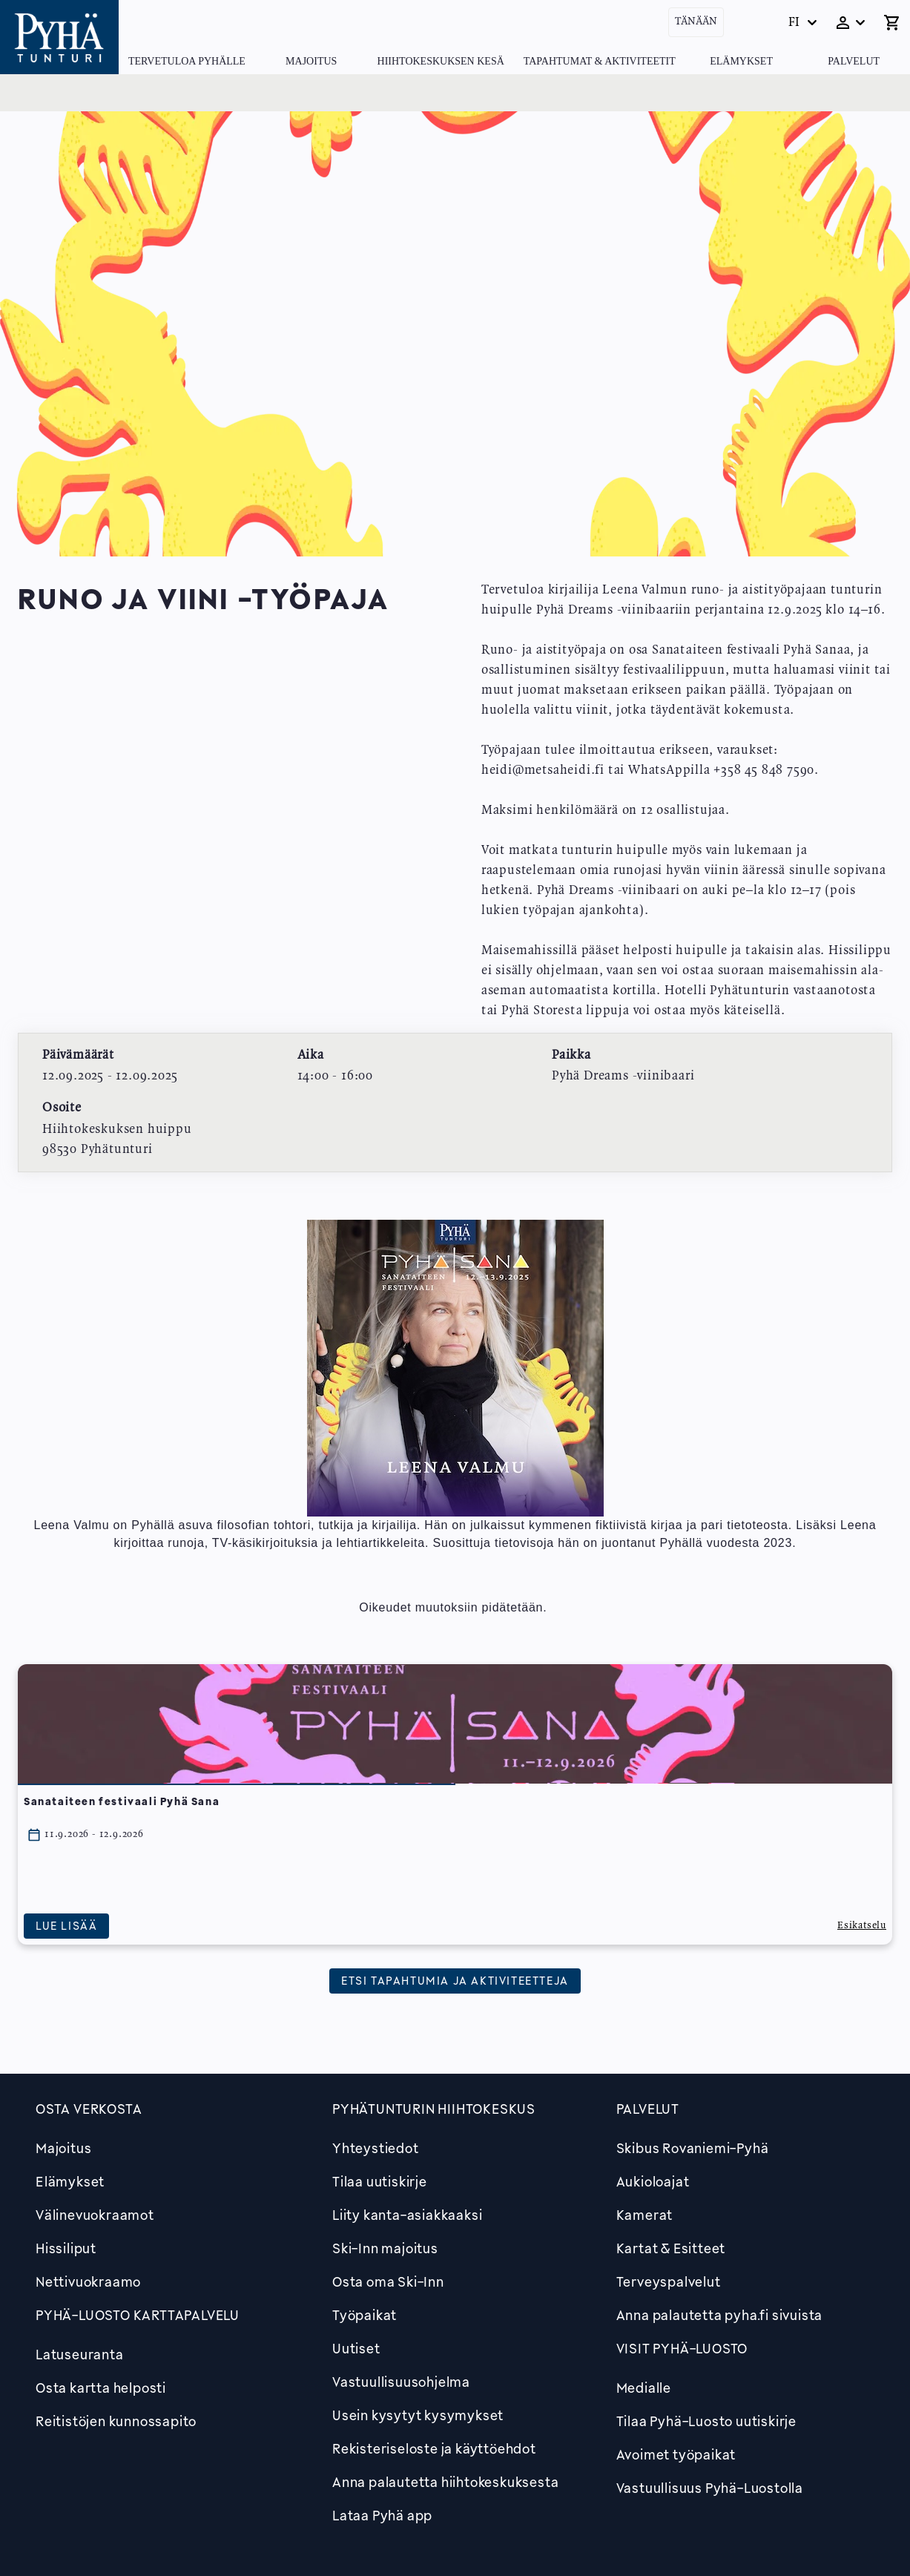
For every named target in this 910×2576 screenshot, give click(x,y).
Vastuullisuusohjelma (401, 2381)
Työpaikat (364, 2315)
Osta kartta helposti (101, 2387)
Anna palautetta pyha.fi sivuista (719, 2315)
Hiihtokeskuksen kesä (440, 61)
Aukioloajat (653, 2181)
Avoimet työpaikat (676, 2454)
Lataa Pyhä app (382, 2515)
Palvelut (854, 61)
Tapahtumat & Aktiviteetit (600, 61)
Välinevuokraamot (95, 2215)
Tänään (696, 21)
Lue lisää (66, 1925)
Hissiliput (66, 2248)
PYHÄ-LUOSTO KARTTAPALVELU (138, 2315)
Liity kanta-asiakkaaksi (407, 2215)
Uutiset (356, 2348)
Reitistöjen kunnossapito (116, 2421)
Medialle (643, 2387)
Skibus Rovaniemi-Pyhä (692, 2148)
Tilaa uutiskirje (379, 2181)
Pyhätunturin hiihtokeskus (433, 2108)
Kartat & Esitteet (671, 2248)
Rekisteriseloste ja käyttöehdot (434, 2448)
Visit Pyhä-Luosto (682, 2348)
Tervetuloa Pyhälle (186, 61)
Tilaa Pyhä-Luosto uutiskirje (706, 2421)
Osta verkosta (89, 2108)
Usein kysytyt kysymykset (418, 2415)
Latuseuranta (80, 2354)
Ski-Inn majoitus (385, 2248)
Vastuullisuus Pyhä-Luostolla (709, 2488)
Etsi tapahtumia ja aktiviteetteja (455, 1980)
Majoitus (311, 61)
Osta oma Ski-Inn (388, 2281)
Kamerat (644, 2215)
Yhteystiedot (375, 2148)
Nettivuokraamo (88, 2281)
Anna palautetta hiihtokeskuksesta (445, 2482)
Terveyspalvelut (668, 2281)
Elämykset (741, 61)
